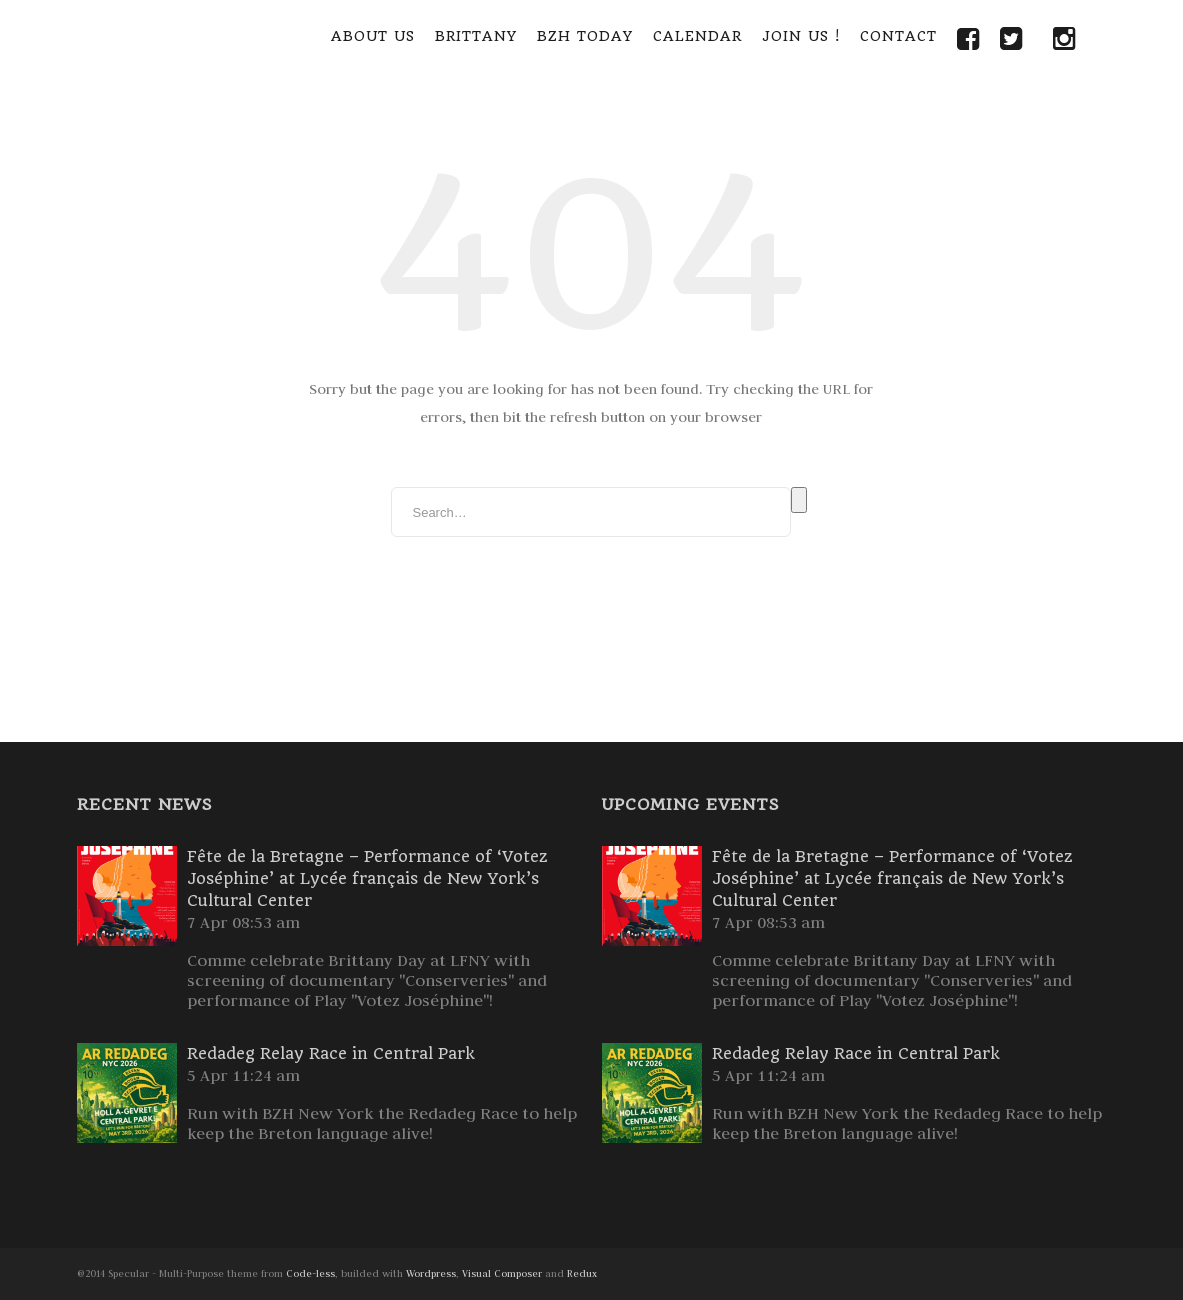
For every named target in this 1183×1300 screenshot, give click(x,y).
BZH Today (585, 36)
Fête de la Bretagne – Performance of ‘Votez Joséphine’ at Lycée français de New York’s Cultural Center (367, 878)
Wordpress (431, 1273)
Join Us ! (801, 36)
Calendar (697, 36)
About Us (373, 36)
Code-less (310, 1273)
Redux (582, 1273)
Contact (898, 36)
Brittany (476, 36)
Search (799, 500)
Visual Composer (502, 1273)
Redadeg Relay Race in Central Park (331, 1053)
